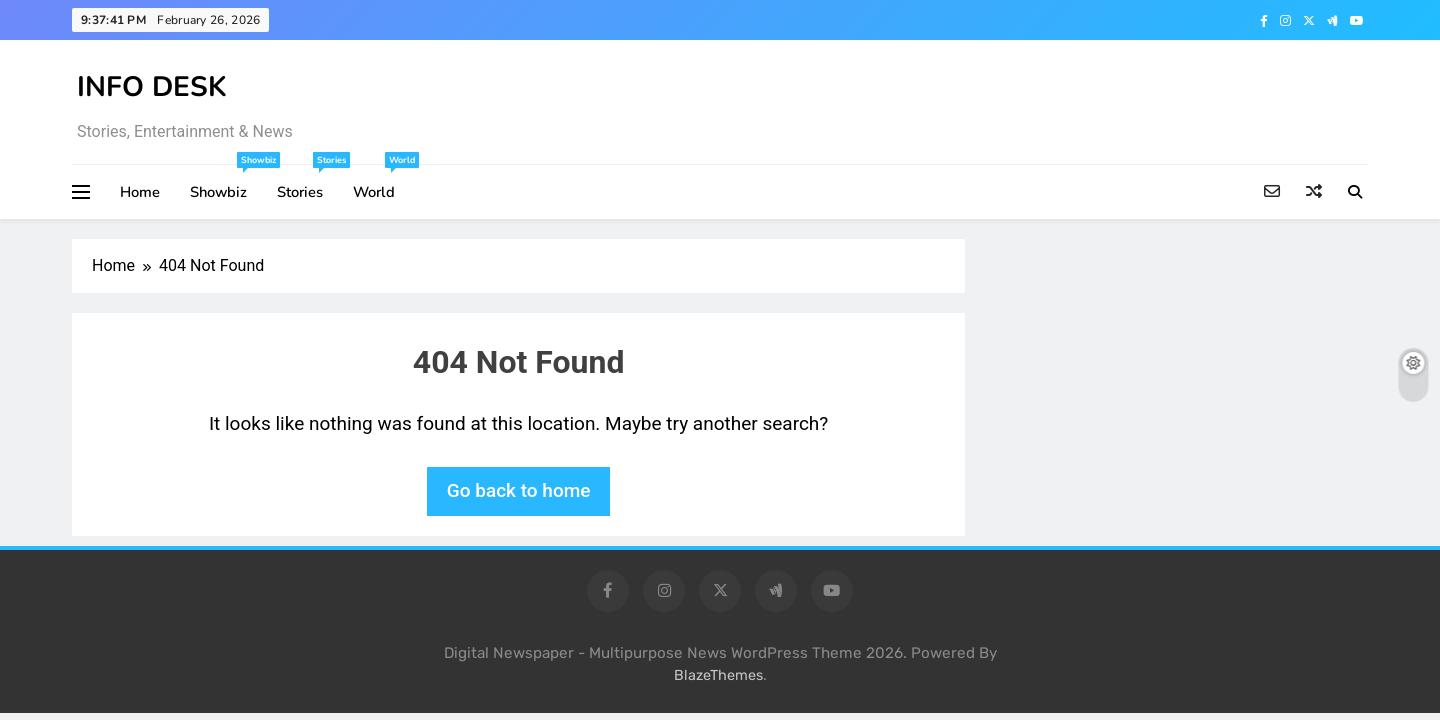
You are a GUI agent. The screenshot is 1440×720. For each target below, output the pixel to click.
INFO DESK (152, 87)
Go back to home (519, 490)
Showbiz (226, 183)
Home (140, 192)
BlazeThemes (718, 675)
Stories (307, 183)
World (381, 183)
